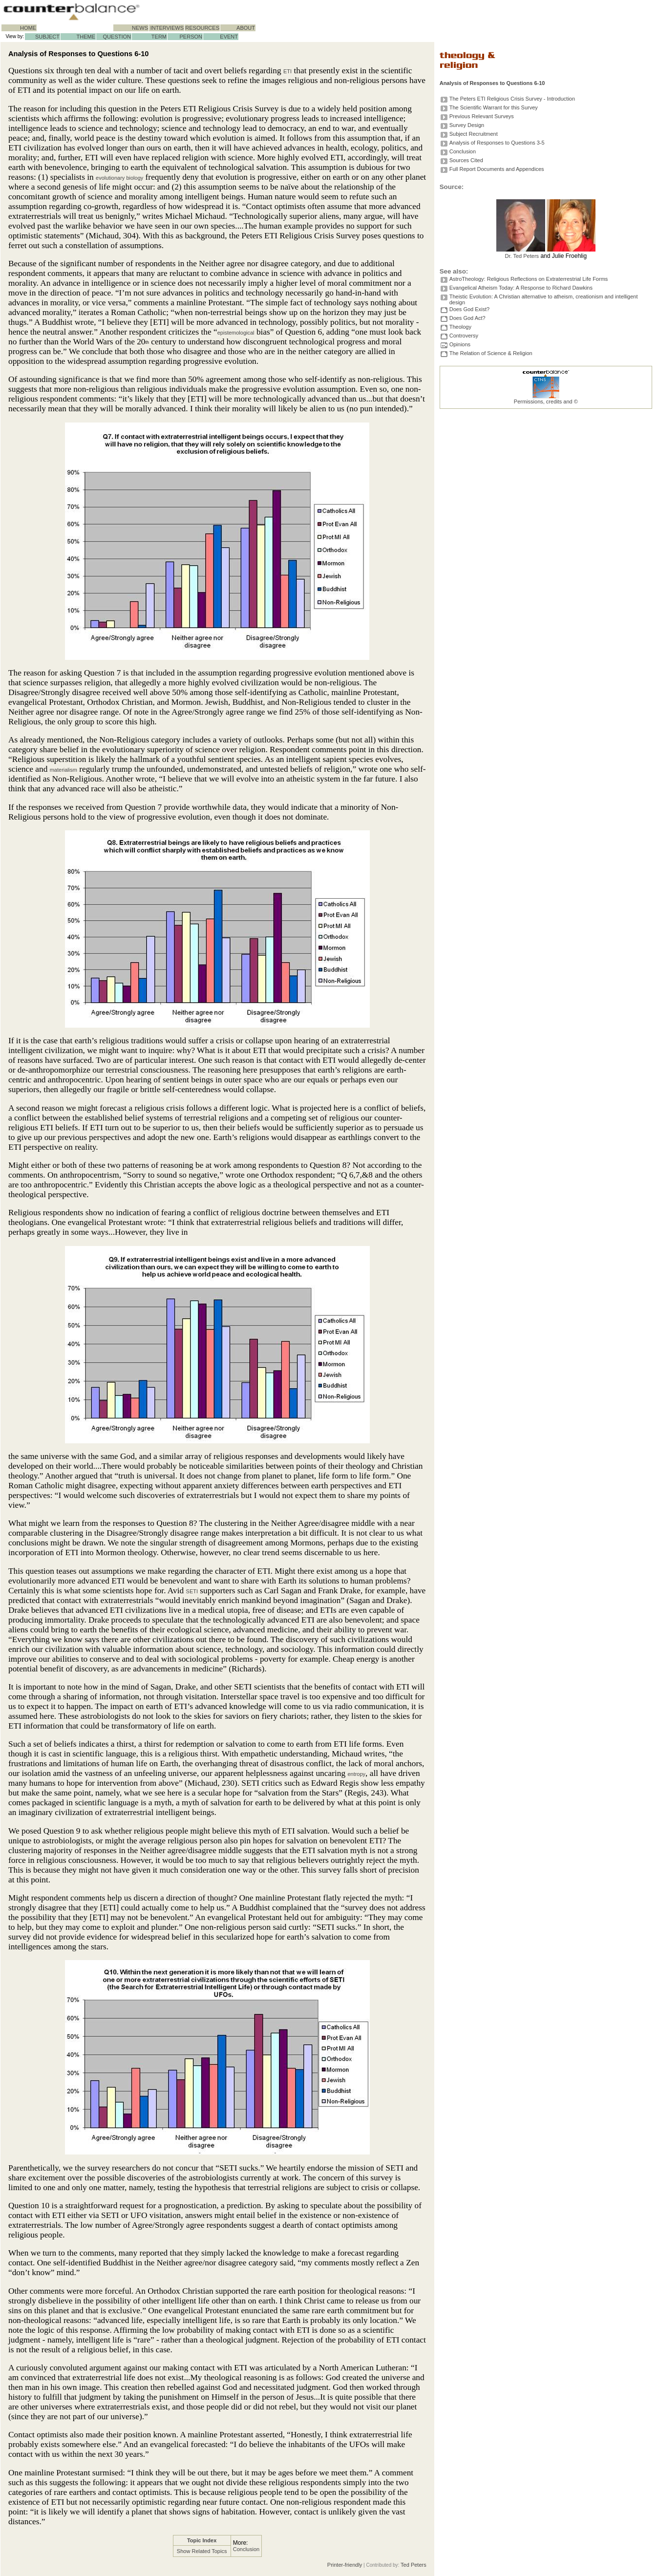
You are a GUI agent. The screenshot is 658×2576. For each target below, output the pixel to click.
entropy (356, 1774)
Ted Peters (413, 2565)
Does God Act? (467, 318)
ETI (287, 71)
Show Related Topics (202, 2551)
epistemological (236, 333)
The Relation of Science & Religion (490, 353)
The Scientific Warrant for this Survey (493, 107)
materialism (63, 770)
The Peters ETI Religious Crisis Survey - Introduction (512, 99)
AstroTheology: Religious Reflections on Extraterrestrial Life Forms (528, 279)
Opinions (459, 344)
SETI (192, 1591)
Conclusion (246, 2549)
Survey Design (467, 125)
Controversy (463, 335)
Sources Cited (466, 160)
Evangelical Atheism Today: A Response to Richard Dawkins (521, 288)
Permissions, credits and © (546, 401)
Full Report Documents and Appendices (496, 169)
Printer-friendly (344, 2565)
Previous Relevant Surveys (481, 116)
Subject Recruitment (473, 134)
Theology (460, 327)
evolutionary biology (119, 178)
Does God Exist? (469, 309)
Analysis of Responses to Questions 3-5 (497, 143)
